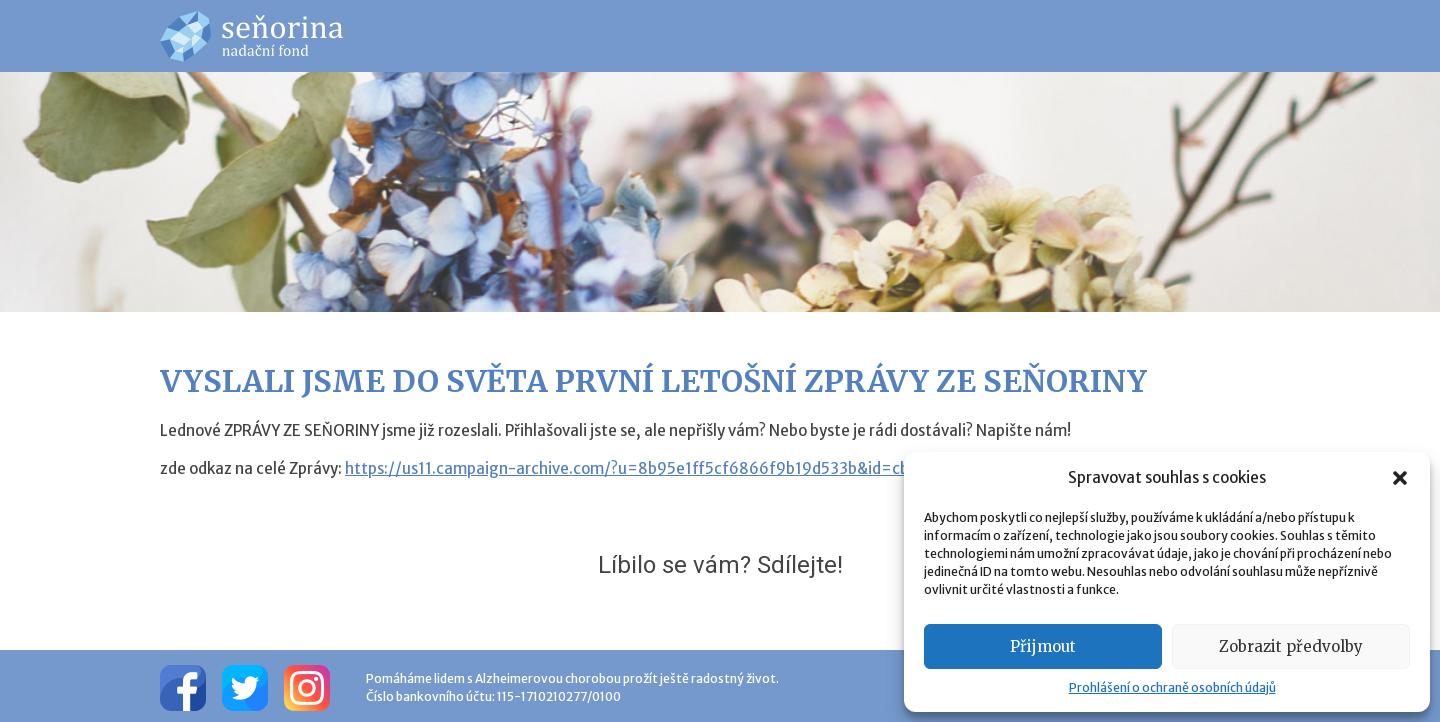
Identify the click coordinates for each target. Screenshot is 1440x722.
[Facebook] (183, 686)
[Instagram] (307, 686)
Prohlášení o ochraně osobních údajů (1172, 687)
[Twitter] (245, 686)
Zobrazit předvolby (1291, 646)
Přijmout (1043, 646)
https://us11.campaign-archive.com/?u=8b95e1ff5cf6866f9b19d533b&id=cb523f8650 (663, 468)
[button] (1400, 478)
